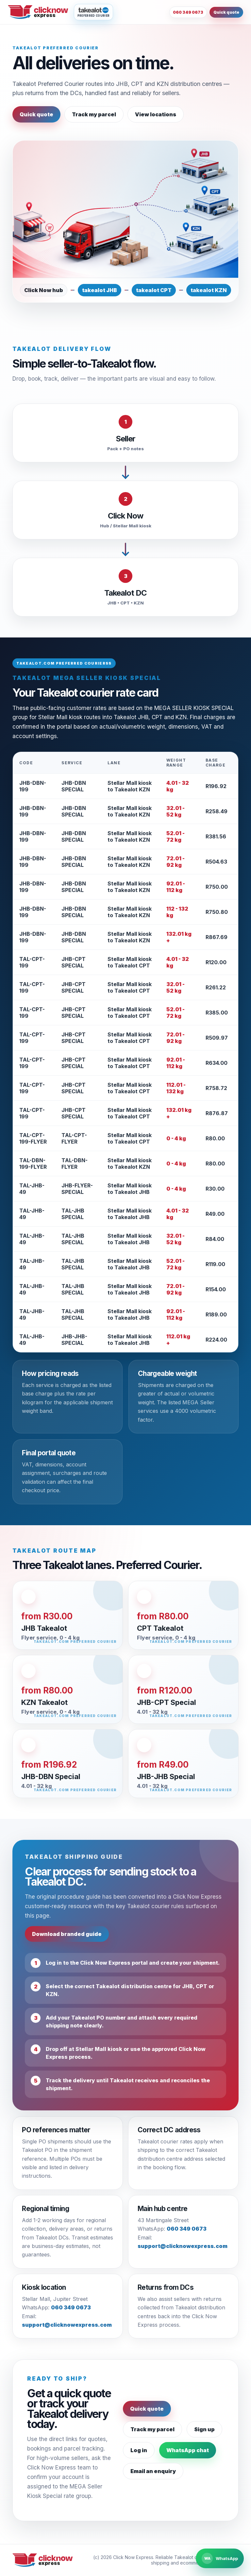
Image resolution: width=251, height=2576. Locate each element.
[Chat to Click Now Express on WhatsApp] (220, 2558)
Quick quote (226, 12)
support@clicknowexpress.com (182, 2246)
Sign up (204, 2429)
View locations (155, 114)
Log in (138, 2450)
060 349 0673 (188, 12)
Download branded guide (67, 1934)
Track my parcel (94, 114)
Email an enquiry (153, 2471)
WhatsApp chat (187, 2450)
